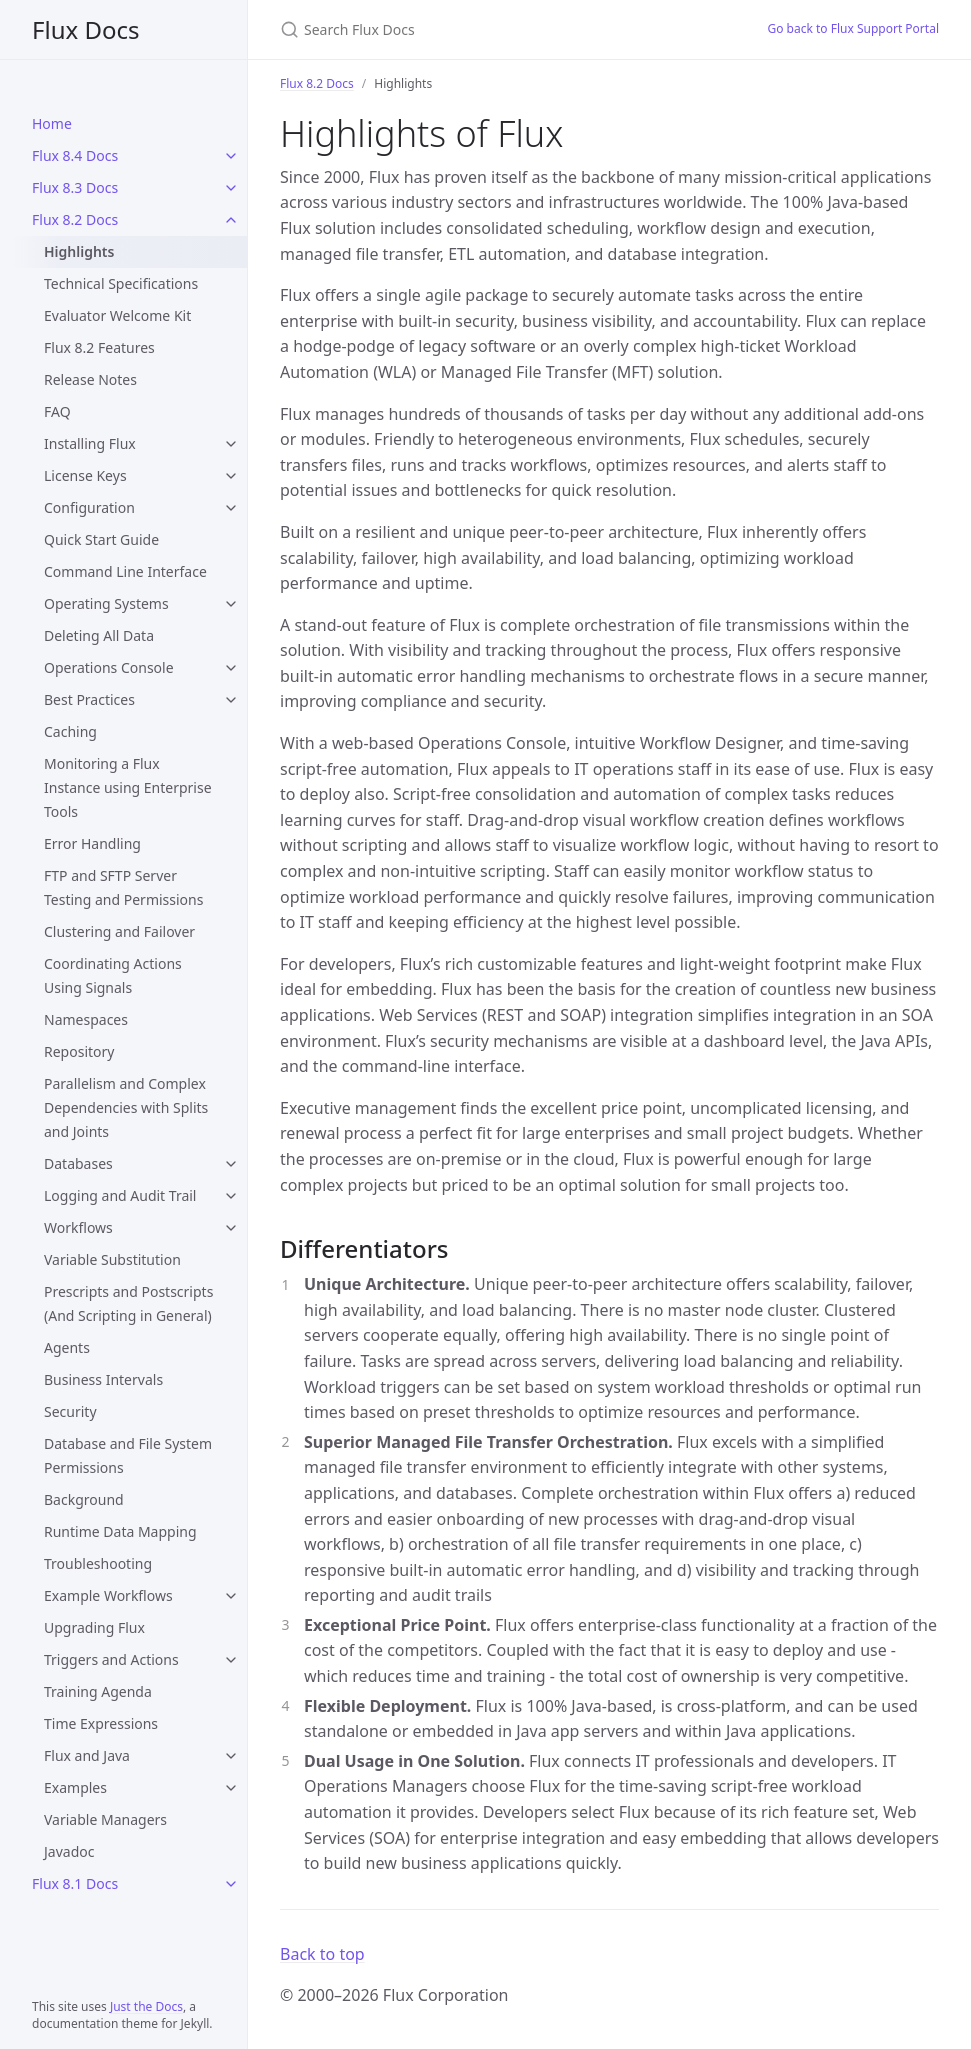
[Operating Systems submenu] (231, 604)
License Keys (85, 475)
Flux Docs (85, 29)
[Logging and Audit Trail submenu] (231, 1196)
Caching (70, 731)
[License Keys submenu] (231, 476)
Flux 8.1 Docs (75, 1883)
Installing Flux (90, 443)
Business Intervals (103, 1379)
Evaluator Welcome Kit (117, 315)
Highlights (79, 251)
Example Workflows (108, 1595)
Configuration (89, 507)
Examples (75, 1787)
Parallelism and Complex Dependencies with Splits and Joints (126, 1107)
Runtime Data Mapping (120, 1531)
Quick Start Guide (101, 539)
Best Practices (89, 699)
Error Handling (92, 843)
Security (70, 1411)
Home (52, 123)
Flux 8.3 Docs (75, 187)
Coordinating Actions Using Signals (113, 975)
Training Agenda (98, 1691)
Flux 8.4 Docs (75, 155)
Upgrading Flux (94, 1627)
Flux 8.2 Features (99, 347)
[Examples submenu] (231, 1788)
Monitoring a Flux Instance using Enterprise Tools (128, 787)
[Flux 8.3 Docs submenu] (231, 188)
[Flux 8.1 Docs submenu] (231, 1884)
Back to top (322, 1954)
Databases (78, 1163)
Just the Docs (146, 2006)
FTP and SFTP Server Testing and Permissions (123, 887)
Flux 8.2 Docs (75, 219)
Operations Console (109, 667)
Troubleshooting (98, 1563)
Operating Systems (106, 603)
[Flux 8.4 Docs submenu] (231, 156)
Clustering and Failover (119, 931)
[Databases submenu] (231, 1164)
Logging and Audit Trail (120, 1195)
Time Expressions (101, 1723)
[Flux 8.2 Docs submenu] (231, 220)
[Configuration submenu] (231, 508)
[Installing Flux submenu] (231, 444)
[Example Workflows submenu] (231, 1596)
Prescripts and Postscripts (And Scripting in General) (128, 1303)
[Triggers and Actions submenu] (231, 1660)
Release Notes (90, 379)
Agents (67, 1347)
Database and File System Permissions (128, 1455)
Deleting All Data (99, 635)
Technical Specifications (121, 283)
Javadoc (69, 1851)
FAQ (57, 411)
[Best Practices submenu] (231, 700)
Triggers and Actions (111, 1659)
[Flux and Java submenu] (231, 1756)
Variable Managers (105, 1819)
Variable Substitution (112, 1259)
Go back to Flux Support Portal (853, 28)
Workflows (78, 1227)
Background (84, 1499)
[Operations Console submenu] (231, 668)
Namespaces (86, 1019)
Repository (79, 1051)
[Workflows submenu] (231, 1228)
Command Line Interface (125, 571)
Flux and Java (87, 1755)
